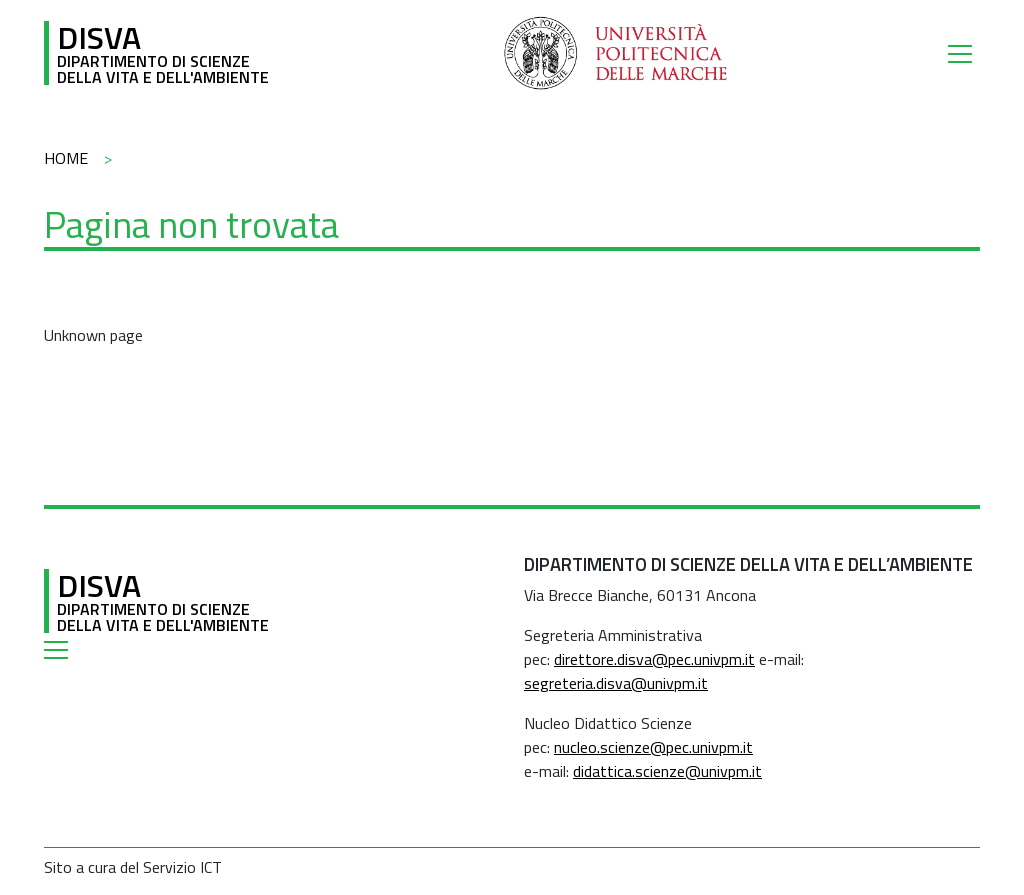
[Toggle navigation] (964, 53)
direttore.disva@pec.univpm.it (654, 659)
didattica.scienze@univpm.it (667, 771)
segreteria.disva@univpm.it (616, 683)
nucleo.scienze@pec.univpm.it (653, 747)
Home (66, 158)
